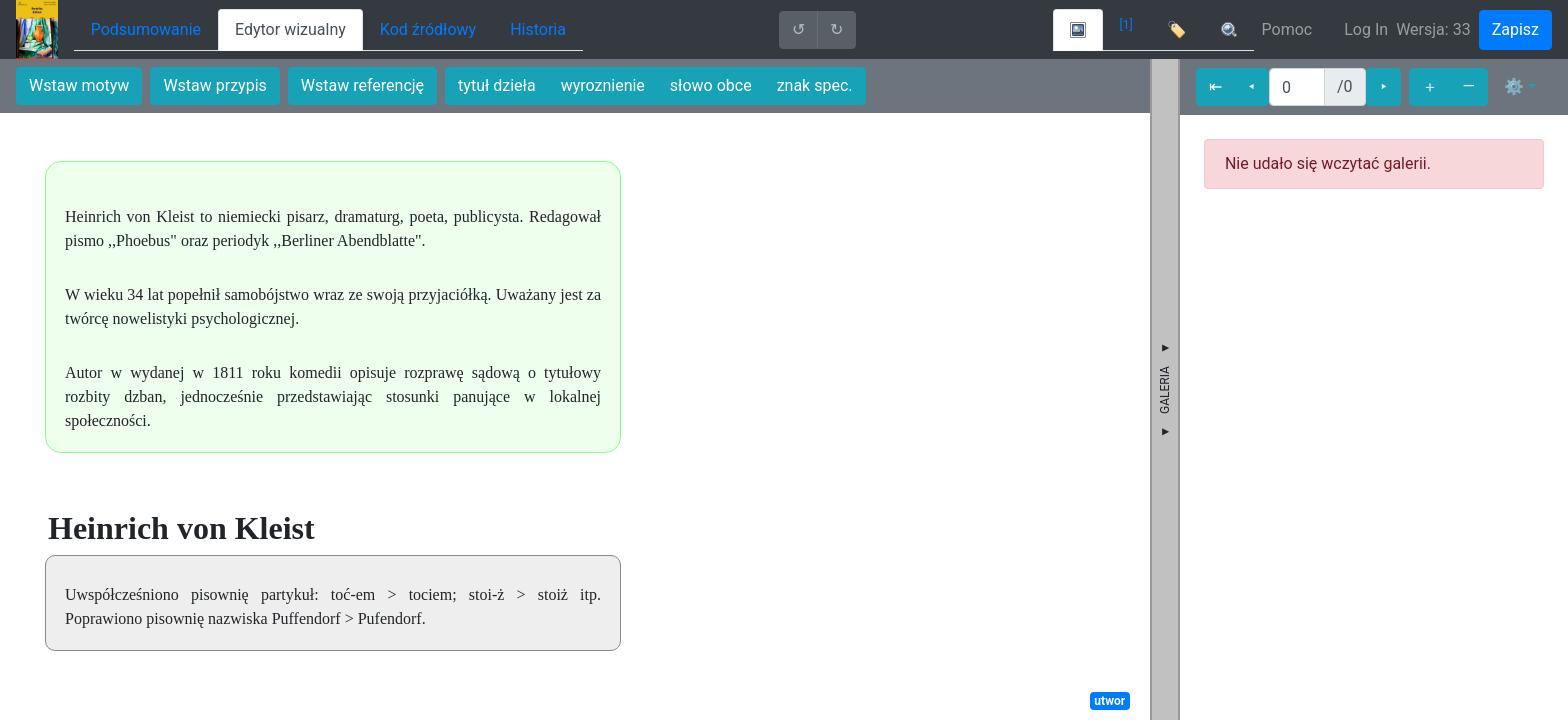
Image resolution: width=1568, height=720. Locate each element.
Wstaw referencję (362, 85)
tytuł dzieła (497, 85)
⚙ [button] (1514, 86)
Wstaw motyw (79, 85)
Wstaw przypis (214, 85)
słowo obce (711, 85)
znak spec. (815, 85)
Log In (1366, 29)
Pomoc (1287, 29)
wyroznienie (603, 85)
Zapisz (1515, 29)
